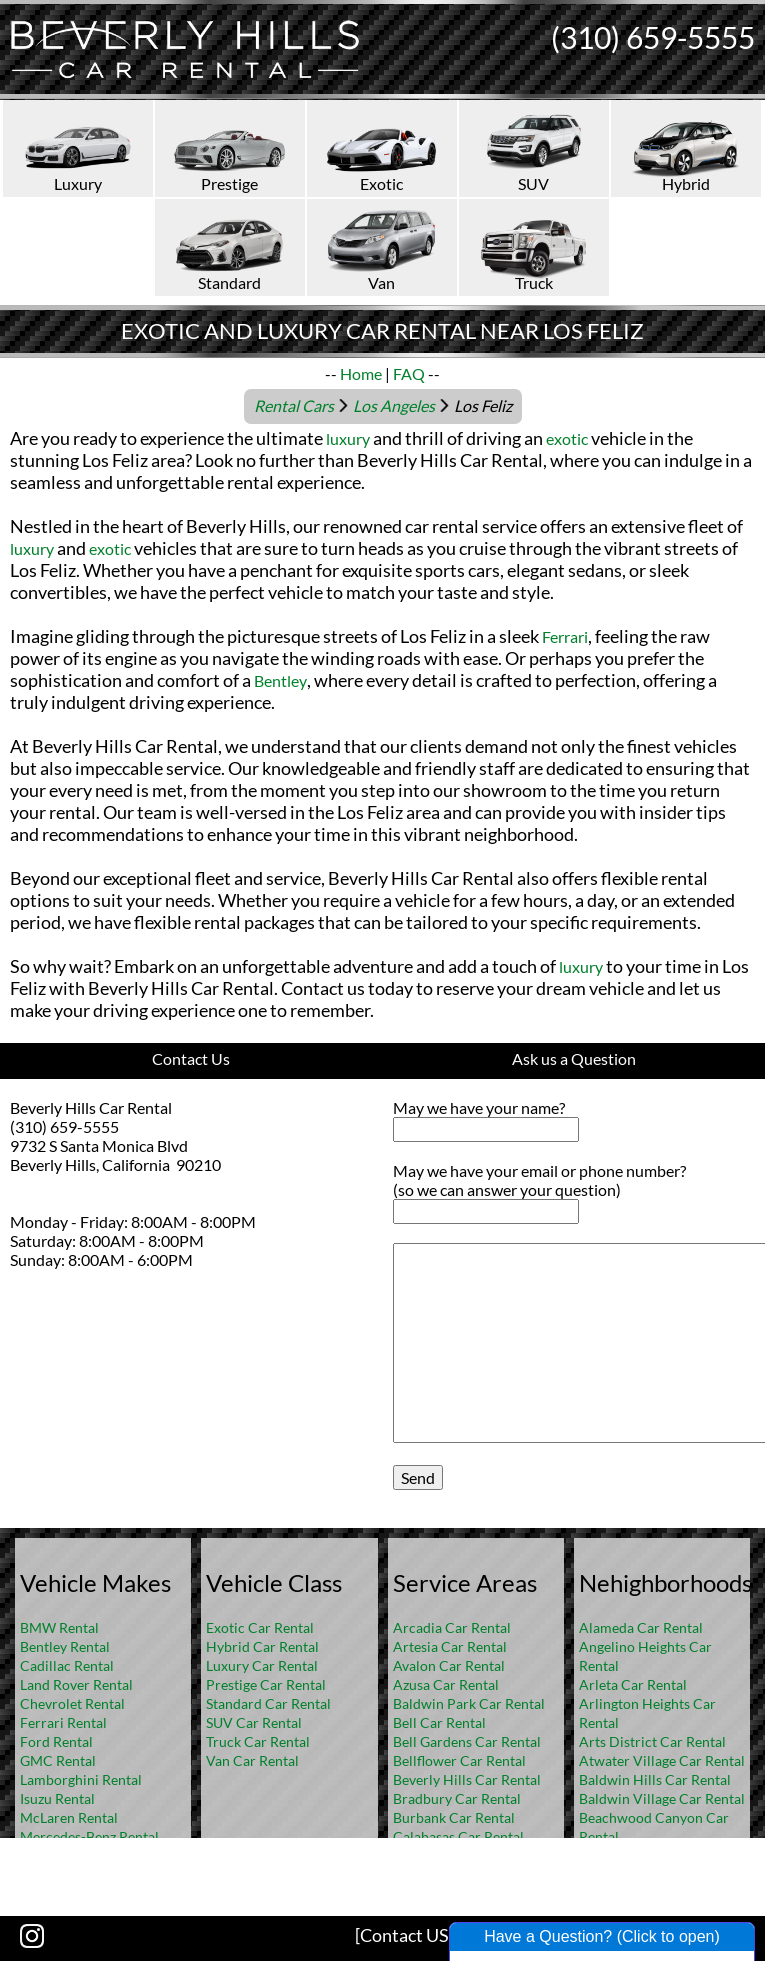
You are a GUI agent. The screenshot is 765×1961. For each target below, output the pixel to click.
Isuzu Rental (57, 1798)
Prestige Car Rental (266, 1684)
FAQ (409, 373)
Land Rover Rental (76, 1684)
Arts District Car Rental (652, 1741)
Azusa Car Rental (446, 1684)
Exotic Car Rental (260, 1627)
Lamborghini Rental (81, 1779)
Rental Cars (294, 405)
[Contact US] (404, 1935)
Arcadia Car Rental (452, 1627)
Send (418, 1477)
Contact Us (191, 1058)
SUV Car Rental (254, 1722)
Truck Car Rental (258, 1741)
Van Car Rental (252, 1760)
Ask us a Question (574, 1058)
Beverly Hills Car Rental (467, 1779)
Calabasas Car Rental (458, 1836)
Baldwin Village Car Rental (662, 1798)
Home (361, 373)
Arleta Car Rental (633, 1684)
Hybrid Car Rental (262, 1646)
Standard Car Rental (268, 1703)
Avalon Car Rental (449, 1665)
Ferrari (565, 636)
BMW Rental (59, 1627)
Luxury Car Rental (262, 1665)
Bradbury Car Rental (457, 1798)
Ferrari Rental (63, 1722)
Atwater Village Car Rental (662, 1760)
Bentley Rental (65, 1646)
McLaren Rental (69, 1817)
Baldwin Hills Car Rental (655, 1779)
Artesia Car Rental (450, 1646)
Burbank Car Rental (454, 1817)
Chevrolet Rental (72, 1703)
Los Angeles (394, 405)
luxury (348, 438)
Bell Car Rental (439, 1722)
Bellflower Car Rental (459, 1760)
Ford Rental (56, 1741)
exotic (567, 438)
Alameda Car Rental (641, 1627)
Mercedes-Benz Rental (89, 1836)
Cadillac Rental (67, 1665)
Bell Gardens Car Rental (467, 1741)
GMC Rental (58, 1760)
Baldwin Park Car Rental (469, 1703)
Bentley (280, 680)
